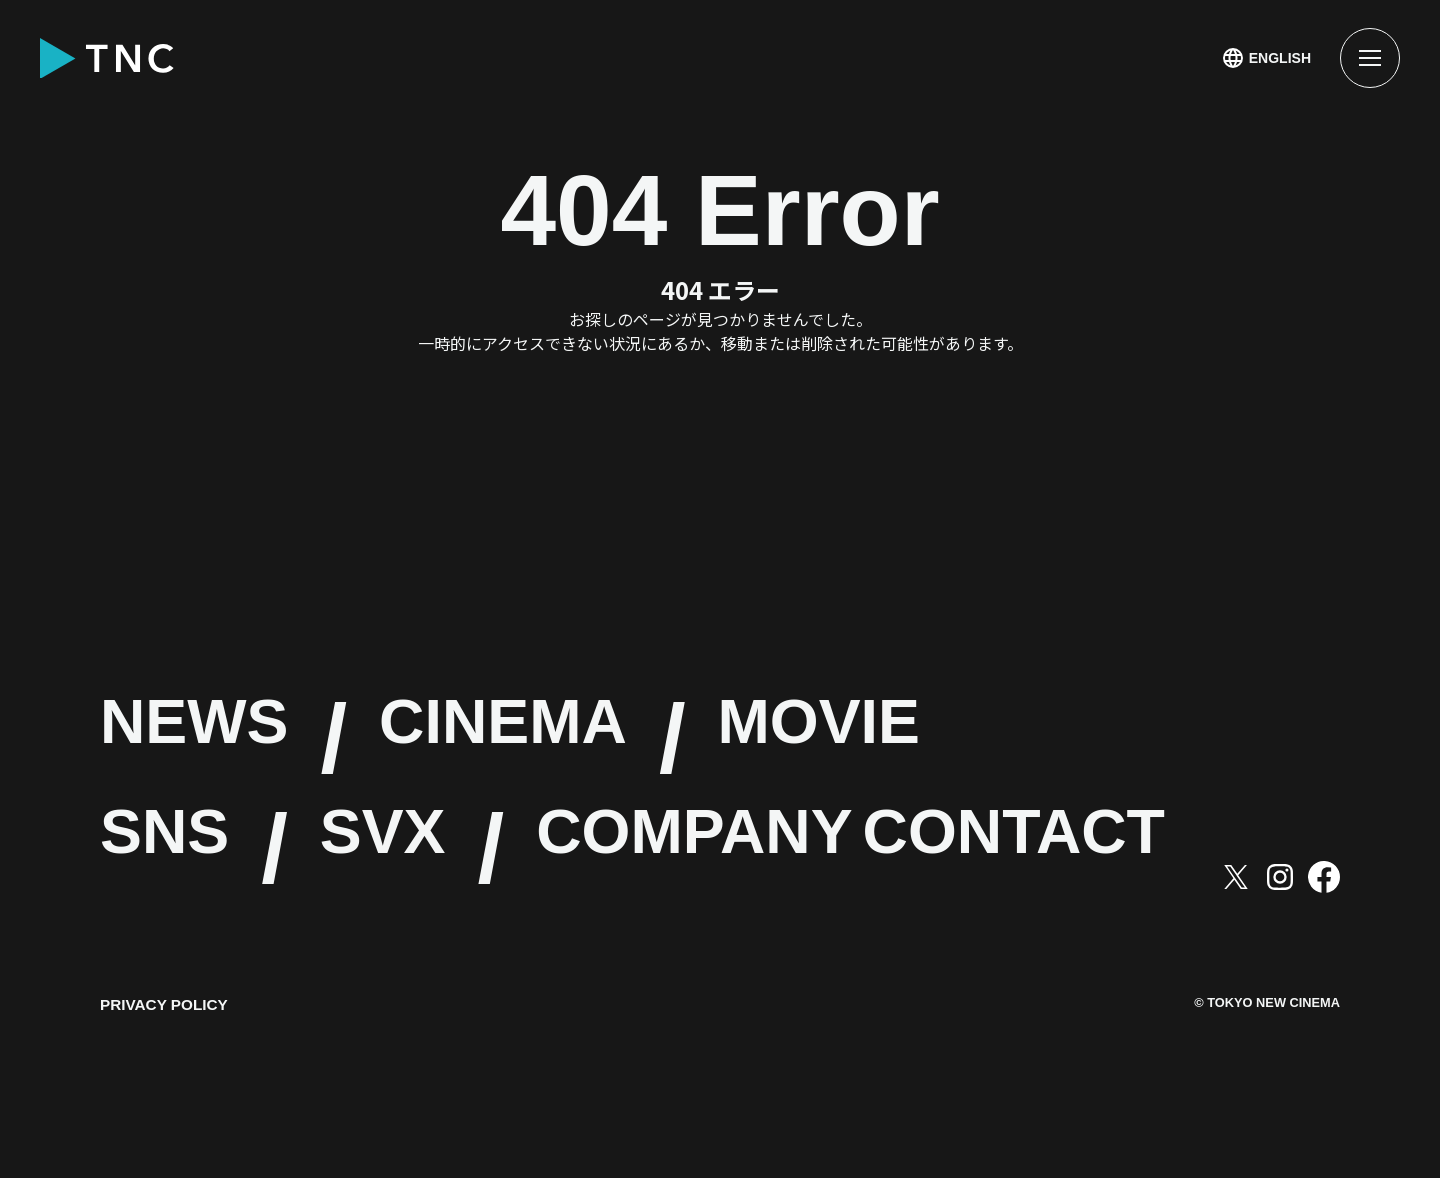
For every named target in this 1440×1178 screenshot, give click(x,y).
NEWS (244, 739)
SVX (484, 849)
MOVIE (1102, 739)
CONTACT (331, 960)
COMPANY (913, 849)
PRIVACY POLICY (167, 1115)
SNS (198, 849)
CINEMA (668, 739)
